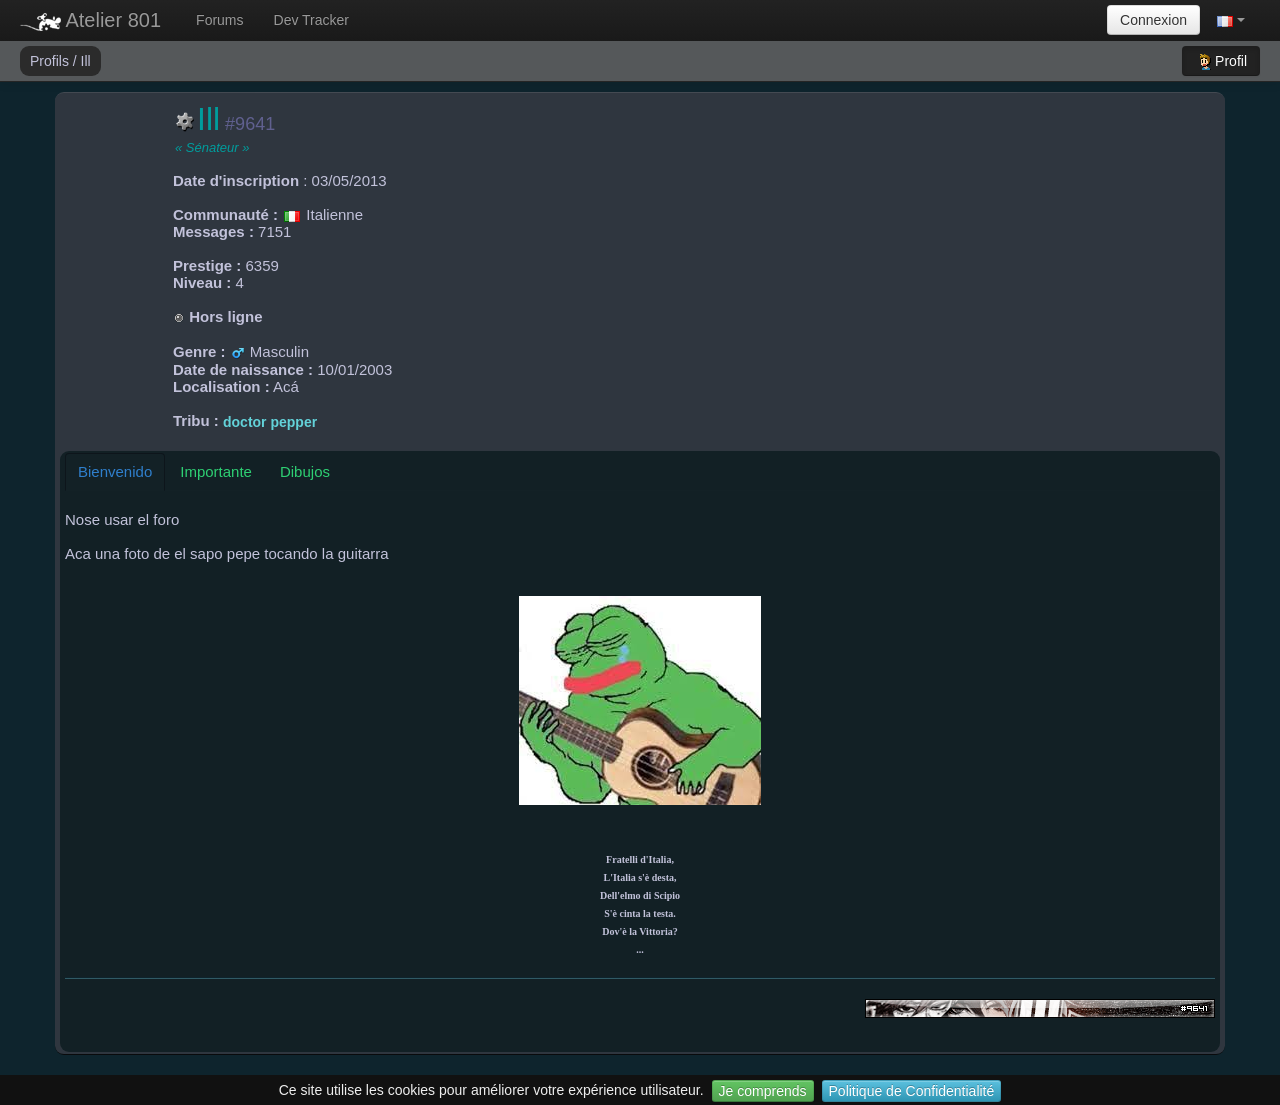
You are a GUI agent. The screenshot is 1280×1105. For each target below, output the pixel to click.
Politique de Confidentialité (912, 1091)
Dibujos (305, 471)
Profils (51, 61)
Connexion (1153, 20)
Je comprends (763, 1091)
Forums (219, 20)
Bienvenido (115, 471)
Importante (216, 471)
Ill (86, 61)
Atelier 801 (90, 20)
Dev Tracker (311, 20)
